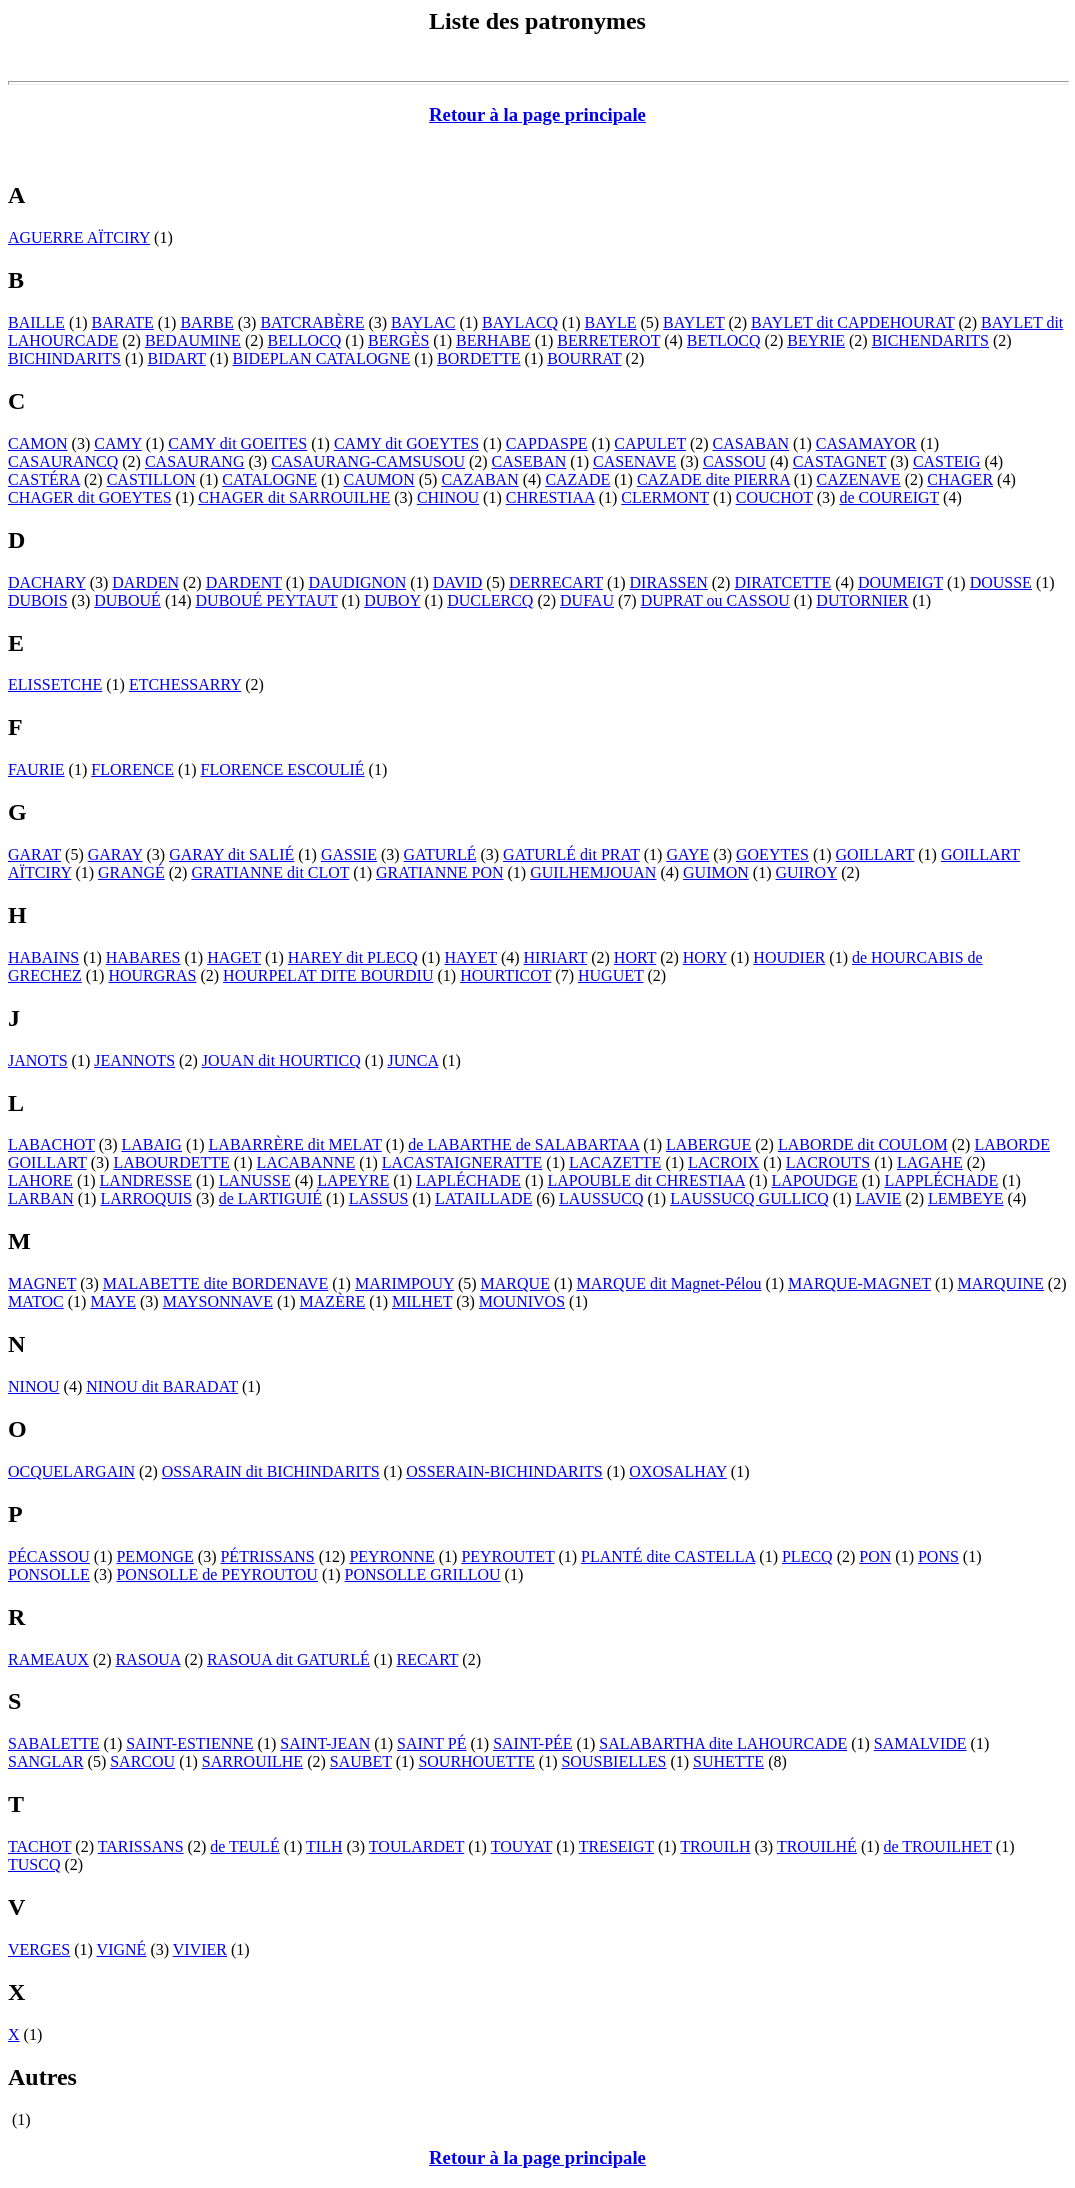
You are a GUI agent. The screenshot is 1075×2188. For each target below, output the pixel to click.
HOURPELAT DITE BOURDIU (328, 975)
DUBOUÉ (127, 600)
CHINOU (448, 497)
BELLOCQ (305, 340)
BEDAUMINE (193, 340)
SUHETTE (728, 1761)
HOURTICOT (505, 975)
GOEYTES (772, 854)
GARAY (115, 854)
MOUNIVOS (522, 1301)
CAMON (38, 443)
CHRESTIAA (550, 497)
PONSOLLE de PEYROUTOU (216, 1574)
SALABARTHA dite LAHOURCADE (723, 1743)
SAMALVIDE (920, 1743)
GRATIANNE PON (440, 872)
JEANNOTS (134, 1060)
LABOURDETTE (171, 1162)
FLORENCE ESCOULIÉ (283, 769)
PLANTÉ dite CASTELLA (668, 1556)
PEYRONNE (391, 1556)
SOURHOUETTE (476, 1761)
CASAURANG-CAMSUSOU (368, 461)
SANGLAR (46, 1761)
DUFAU (587, 600)
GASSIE (349, 854)
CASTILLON (151, 479)
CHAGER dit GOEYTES (90, 497)
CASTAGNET (840, 461)
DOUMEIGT (900, 582)
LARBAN (41, 1198)
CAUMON (379, 479)
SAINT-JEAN (325, 1743)
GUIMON (716, 872)
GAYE (687, 854)
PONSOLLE (49, 1574)
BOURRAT (584, 358)
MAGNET (42, 1283)
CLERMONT (665, 497)
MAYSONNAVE (218, 1301)
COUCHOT (774, 497)
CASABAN (751, 443)
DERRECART (556, 582)
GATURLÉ (440, 854)
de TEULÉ (244, 1846)
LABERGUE (708, 1144)
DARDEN (145, 582)
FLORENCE (132, 769)
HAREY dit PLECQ (353, 957)
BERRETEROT (608, 340)
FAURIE (36, 769)
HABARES (143, 957)
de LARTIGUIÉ (270, 1198)
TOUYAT (522, 1846)
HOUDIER (789, 957)
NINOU (34, 1386)
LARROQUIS (146, 1198)
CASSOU (734, 461)
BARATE (123, 322)
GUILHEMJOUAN (593, 872)
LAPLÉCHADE (468, 1180)
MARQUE (515, 1283)
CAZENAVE (858, 479)
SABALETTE (54, 1743)
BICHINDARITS (64, 358)
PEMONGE (154, 1556)
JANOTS (38, 1060)
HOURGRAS (152, 975)
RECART (427, 1659)
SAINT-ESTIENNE (189, 1743)
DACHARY (47, 582)
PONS (938, 1556)
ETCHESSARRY (185, 684)
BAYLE (611, 322)
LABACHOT (51, 1144)
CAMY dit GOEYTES (406, 443)
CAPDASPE (547, 443)
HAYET (470, 957)
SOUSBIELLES (613, 1761)
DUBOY (392, 600)
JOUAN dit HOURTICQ (281, 1060)
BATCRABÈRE (312, 322)
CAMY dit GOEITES (237, 443)
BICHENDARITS (930, 340)
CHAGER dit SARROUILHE (294, 497)
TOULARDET (416, 1846)
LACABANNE (305, 1162)
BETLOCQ (724, 340)
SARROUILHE (252, 1761)
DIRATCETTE (782, 582)
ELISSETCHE (55, 684)
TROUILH (715, 1846)
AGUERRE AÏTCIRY (79, 237)
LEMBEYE (966, 1198)
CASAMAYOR (866, 443)
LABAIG (151, 1144)
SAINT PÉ (432, 1743)
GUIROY (807, 872)
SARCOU (142, 1761)
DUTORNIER (862, 600)
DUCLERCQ (490, 600)
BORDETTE (479, 358)
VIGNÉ (122, 1949)
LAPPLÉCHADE (941, 1180)
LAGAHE (930, 1162)
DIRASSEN (669, 582)
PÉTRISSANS (267, 1556)
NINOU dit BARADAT (162, 1386)
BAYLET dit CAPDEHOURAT (852, 322)
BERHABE (493, 340)
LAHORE (40, 1180)
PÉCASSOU (49, 1556)
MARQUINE (1001, 1283)
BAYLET (693, 322)
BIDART (177, 358)
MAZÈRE (333, 1301)
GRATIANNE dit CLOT (270, 872)
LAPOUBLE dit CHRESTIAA (646, 1180)
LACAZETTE (615, 1162)
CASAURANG (195, 461)
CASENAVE (634, 461)
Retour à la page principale (537, 114)
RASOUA (148, 1659)
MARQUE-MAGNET (859, 1283)
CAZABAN (479, 479)
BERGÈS (398, 340)
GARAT (34, 854)
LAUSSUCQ (601, 1198)
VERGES (39, 1949)
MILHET (422, 1301)
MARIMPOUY (404, 1283)
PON (875, 1556)
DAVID (457, 582)
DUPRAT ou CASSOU (715, 600)
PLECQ (807, 1556)
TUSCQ (34, 1864)
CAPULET (650, 443)
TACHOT (39, 1846)
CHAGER (960, 479)
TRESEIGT (616, 1846)
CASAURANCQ (63, 461)
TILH (324, 1846)
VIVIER (200, 1949)
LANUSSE (255, 1180)
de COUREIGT (889, 497)
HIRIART (556, 957)
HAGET (234, 957)
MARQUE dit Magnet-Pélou (669, 1283)
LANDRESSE (146, 1180)
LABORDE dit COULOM (863, 1144)
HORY (705, 957)
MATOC (36, 1301)
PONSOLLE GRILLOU (423, 1574)
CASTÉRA (44, 479)
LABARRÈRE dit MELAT (295, 1144)
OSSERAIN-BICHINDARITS (504, 1471)
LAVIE (878, 1198)
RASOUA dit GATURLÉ (288, 1659)
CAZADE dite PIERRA (713, 479)
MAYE (113, 1301)
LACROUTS (828, 1162)
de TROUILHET (938, 1846)
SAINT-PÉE (532, 1743)
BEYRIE (816, 340)
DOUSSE (1001, 582)
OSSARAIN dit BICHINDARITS (271, 1471)
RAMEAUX (48, 1659)
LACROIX (723, 1162)
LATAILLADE (483, 1198)
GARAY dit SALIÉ (231, 854)
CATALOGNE (269, 479)
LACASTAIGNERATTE (462, 1162)
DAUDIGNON (357, 582)
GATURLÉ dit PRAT (571, 854)
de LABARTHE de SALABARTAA (523, 1144)
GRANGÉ (131, 872)
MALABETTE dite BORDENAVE (215, 1283)
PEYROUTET (507, 1556)
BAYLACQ (520, 322)
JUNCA (412, 1060)
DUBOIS (38, 600)
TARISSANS (141, 1846)
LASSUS (379, 1198)
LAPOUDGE (815, 1180)
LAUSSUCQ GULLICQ (749, 1198)
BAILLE (36, 322)
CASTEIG (947, 461)
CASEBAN (529, 461)
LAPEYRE (353, 1180)
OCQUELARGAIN (71, 1471)
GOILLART (875, 854)
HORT (635, 957)
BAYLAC (423, 322)
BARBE (206, 322)
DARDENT (244, 582)
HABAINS (43, 957)
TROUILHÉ (817, 1846)
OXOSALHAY (678, 1471)
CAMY (117, 443)
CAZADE (577, 479)
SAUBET (361, 1761)
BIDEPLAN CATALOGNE (322, 358)
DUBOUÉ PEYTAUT (267, 600)
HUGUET (610, 975)
